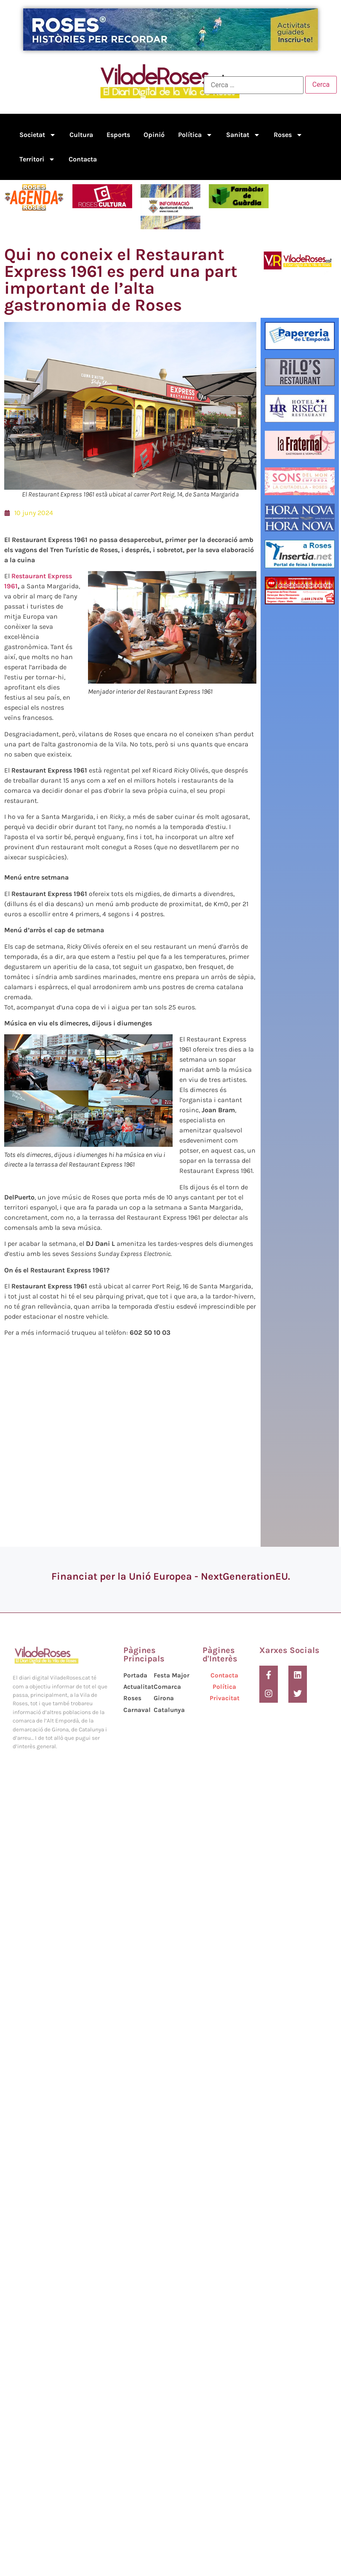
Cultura (81, 135)
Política (195, 134)
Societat (37, 134)
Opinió (154, 135)
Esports (118, 135)
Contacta (83, 159)
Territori (37, 159)
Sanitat (243, 134)
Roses (288, 134)
